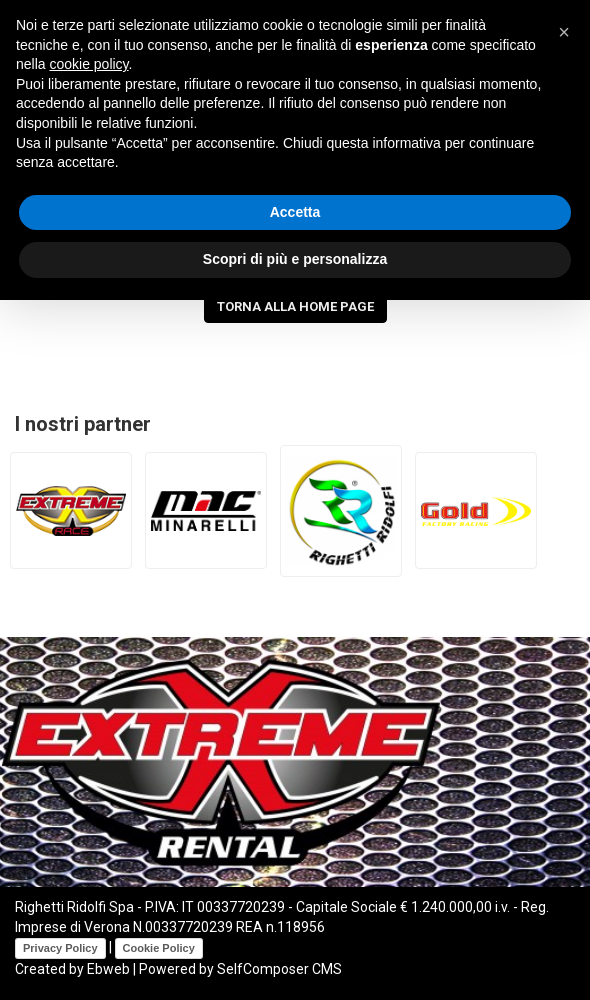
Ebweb (108, 969)
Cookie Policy (159, 948)
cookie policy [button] (88, 64)
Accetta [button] (295, 212)
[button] (564, 32)
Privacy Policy (60, 948)
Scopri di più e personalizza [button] (295, 259)
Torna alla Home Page (295, 306)
